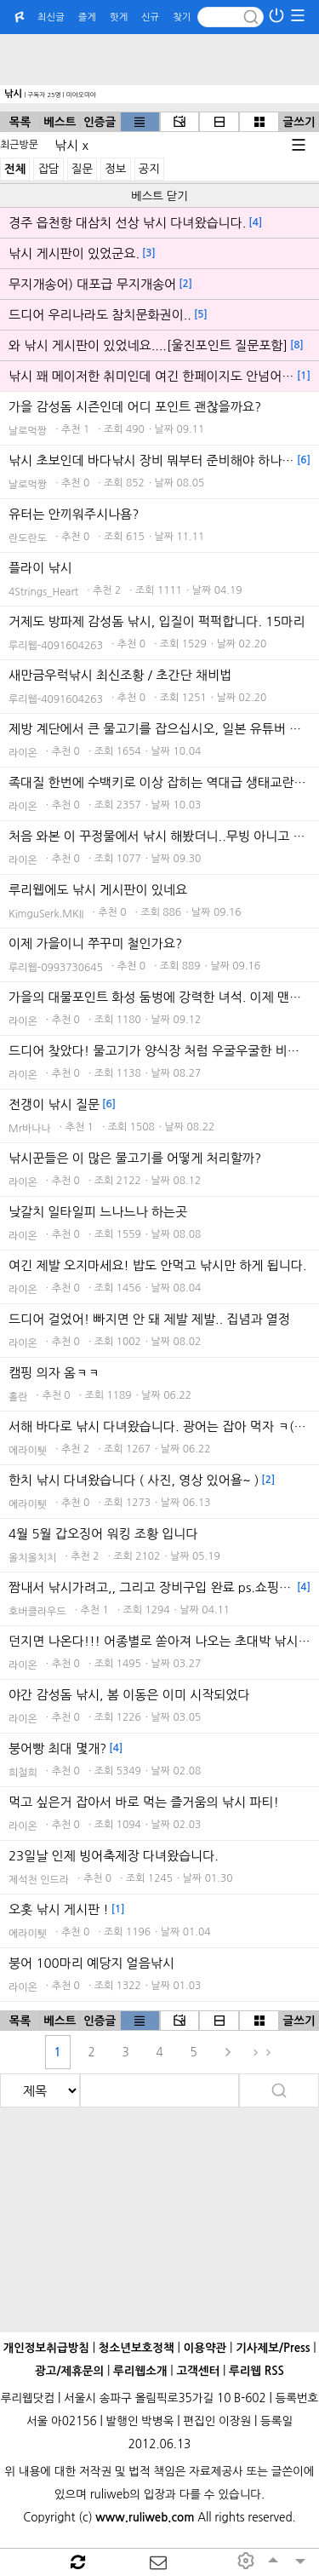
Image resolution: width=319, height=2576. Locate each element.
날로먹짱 (28, 431)
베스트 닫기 (159, 196)
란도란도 (28, 538)
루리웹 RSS (256, 2371)
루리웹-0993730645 (56, 968)
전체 (15, 169)
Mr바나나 (30, 1129)
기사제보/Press (273, 2348)
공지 (149, 169)
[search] (40, 2090)
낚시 (13, 94)
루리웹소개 (140, 2371)
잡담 (48, 169)
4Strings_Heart (43, 592)
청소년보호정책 (136, 2348)
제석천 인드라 (39, 1880)
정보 (115, 169)
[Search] (230, 17)
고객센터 (197, 2371)
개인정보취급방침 (46, 2348)
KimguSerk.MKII (46, 914)
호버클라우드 (37, 1612)
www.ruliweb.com (144, 2517)
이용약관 (205, 2348)
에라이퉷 (28, 1451)
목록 (20, 122)
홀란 (18, 1397)
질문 (82, 169)
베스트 (59, 122)
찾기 (182, 17)
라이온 (23, 753)
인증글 (99, 122)
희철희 (23, 1773)
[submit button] (251, 17)
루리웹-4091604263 (56, 646)
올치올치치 (32, 1558)
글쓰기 (299, 122)
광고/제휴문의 (69, 2371)
